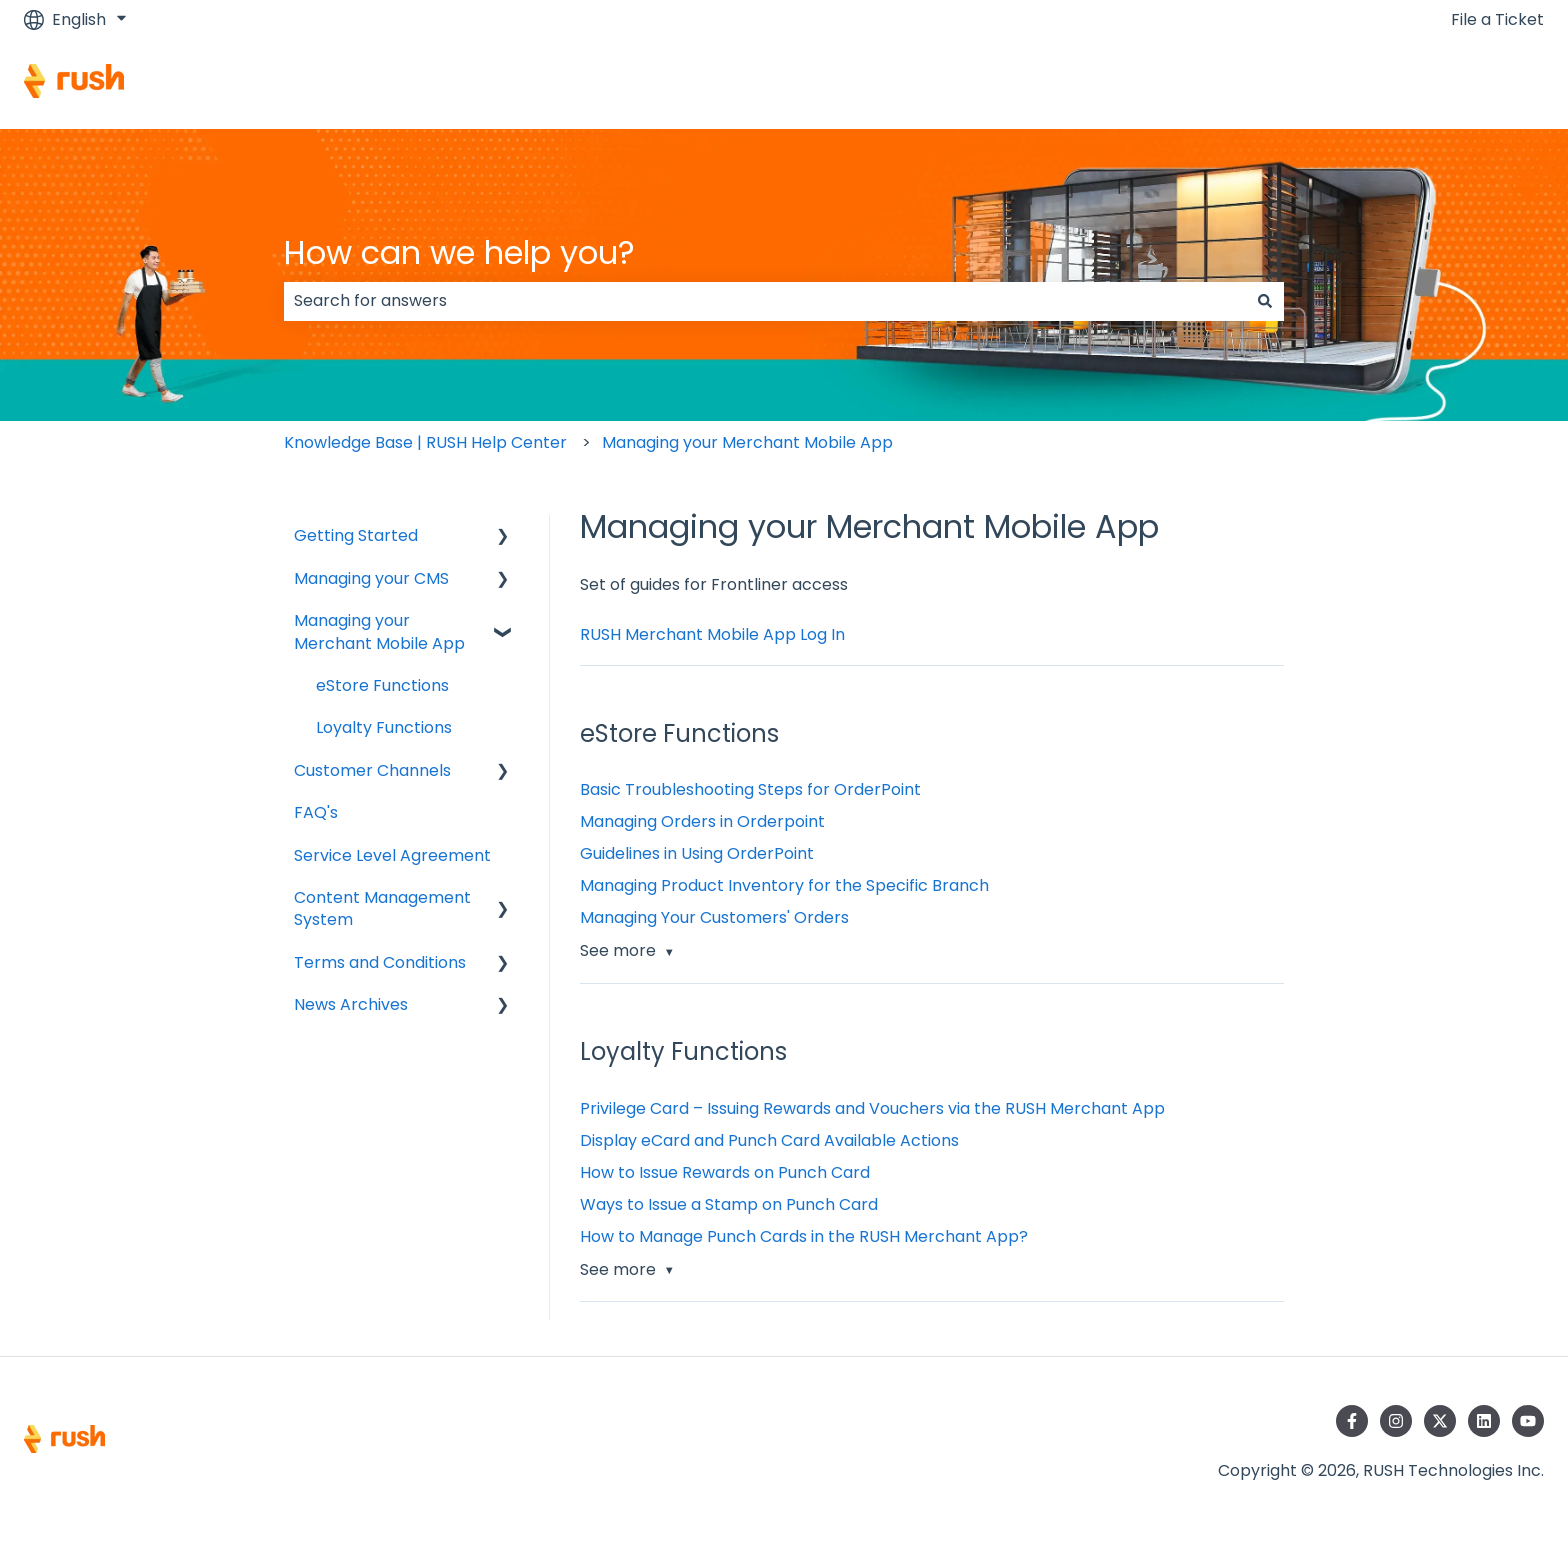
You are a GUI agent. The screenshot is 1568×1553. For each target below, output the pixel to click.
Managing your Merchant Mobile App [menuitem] (379, 631)
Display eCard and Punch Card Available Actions (769, 1140)
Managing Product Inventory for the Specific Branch (784, 885)
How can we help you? (459, 252)
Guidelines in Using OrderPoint (697, 853)
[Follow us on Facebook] (1352, 1421)
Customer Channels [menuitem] (372, 770)
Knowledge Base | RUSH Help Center (425, 442)
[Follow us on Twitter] (1440, 1421)
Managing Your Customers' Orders (714, 917)
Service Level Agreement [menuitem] (392, 855)
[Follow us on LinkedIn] (1484, 1421)
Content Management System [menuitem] (382, 908)
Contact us (1480, 83)
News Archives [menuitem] (351, 1004)
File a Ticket (1497, 20)
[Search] (1265, 301)
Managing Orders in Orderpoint (702, 821)
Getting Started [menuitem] (356, 535)
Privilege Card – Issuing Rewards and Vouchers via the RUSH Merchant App (874, 1108)
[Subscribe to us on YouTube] (1528, 1421)
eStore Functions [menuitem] (382, 685)
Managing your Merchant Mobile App (747, 442)
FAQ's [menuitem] (316, 812)
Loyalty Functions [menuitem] (384, 727)
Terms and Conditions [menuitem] (380, 962)
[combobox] (765, 301)
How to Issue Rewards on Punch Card (725, 1172)
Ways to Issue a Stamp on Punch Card (729, 1204)
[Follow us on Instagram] (1396, 1421)
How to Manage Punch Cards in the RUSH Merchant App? (804, 1236)
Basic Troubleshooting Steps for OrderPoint (750, 789)
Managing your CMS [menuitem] (371, 578)
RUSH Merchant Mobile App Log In (712, 634)
